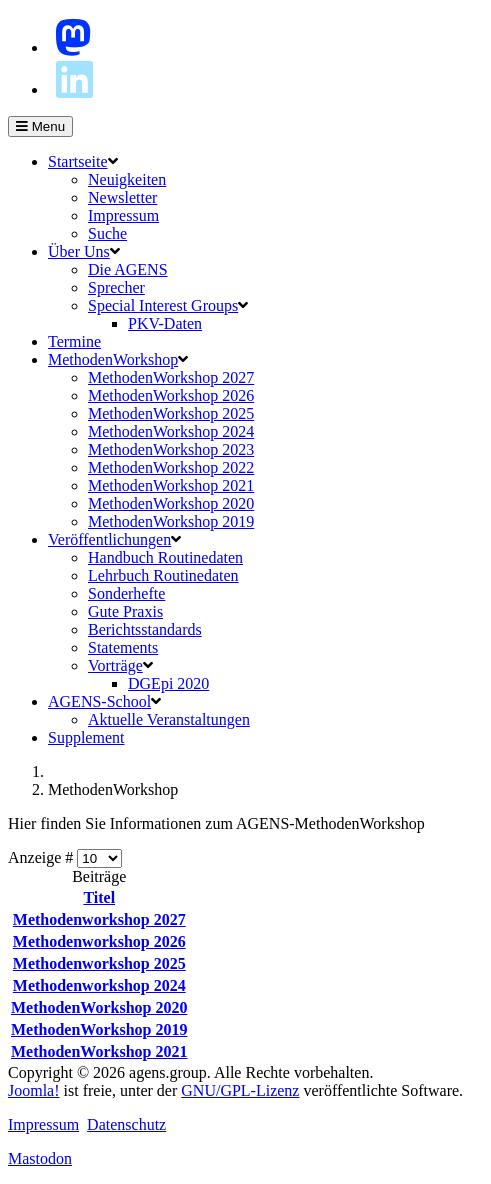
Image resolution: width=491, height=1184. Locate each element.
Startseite (78, 161)
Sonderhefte (126, 593)
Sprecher (116, 287)
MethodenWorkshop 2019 (171, 521)
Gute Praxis (125, 611)
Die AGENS (128, 269)
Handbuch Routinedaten (165, 557)
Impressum (123, 215)
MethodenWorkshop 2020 (171, 503)
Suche (107, 233)
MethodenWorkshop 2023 (171, 449)
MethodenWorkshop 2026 (171, 395)
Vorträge (115, 665)
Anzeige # (42, 857)
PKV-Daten (165, 323)
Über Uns (79, 251)
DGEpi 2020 (168, 683)
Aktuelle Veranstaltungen (169, 719)
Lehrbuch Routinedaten (163, 575)
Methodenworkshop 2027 (99, 919)
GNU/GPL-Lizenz (240, 1090)
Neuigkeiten (127, 179)
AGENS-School (99, 701)
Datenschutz (126, 1124)
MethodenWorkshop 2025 (171, 413)
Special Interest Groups (163, 305)
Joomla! (34, 1090)
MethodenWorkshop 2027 (171, 377)
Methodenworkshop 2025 (99, 963)
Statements (123, 647)
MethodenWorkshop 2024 (171, 431)
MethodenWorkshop (113, 359)
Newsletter (122, 197)
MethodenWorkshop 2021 (171, 485)
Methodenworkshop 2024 (99, 985)
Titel (99, 897)
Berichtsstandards (145, 629)
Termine (74, 341)
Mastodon (40, 1158)
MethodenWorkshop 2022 (171, 467)
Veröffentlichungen (109, 539)
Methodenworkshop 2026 (99, 941)
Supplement (86, 737)
